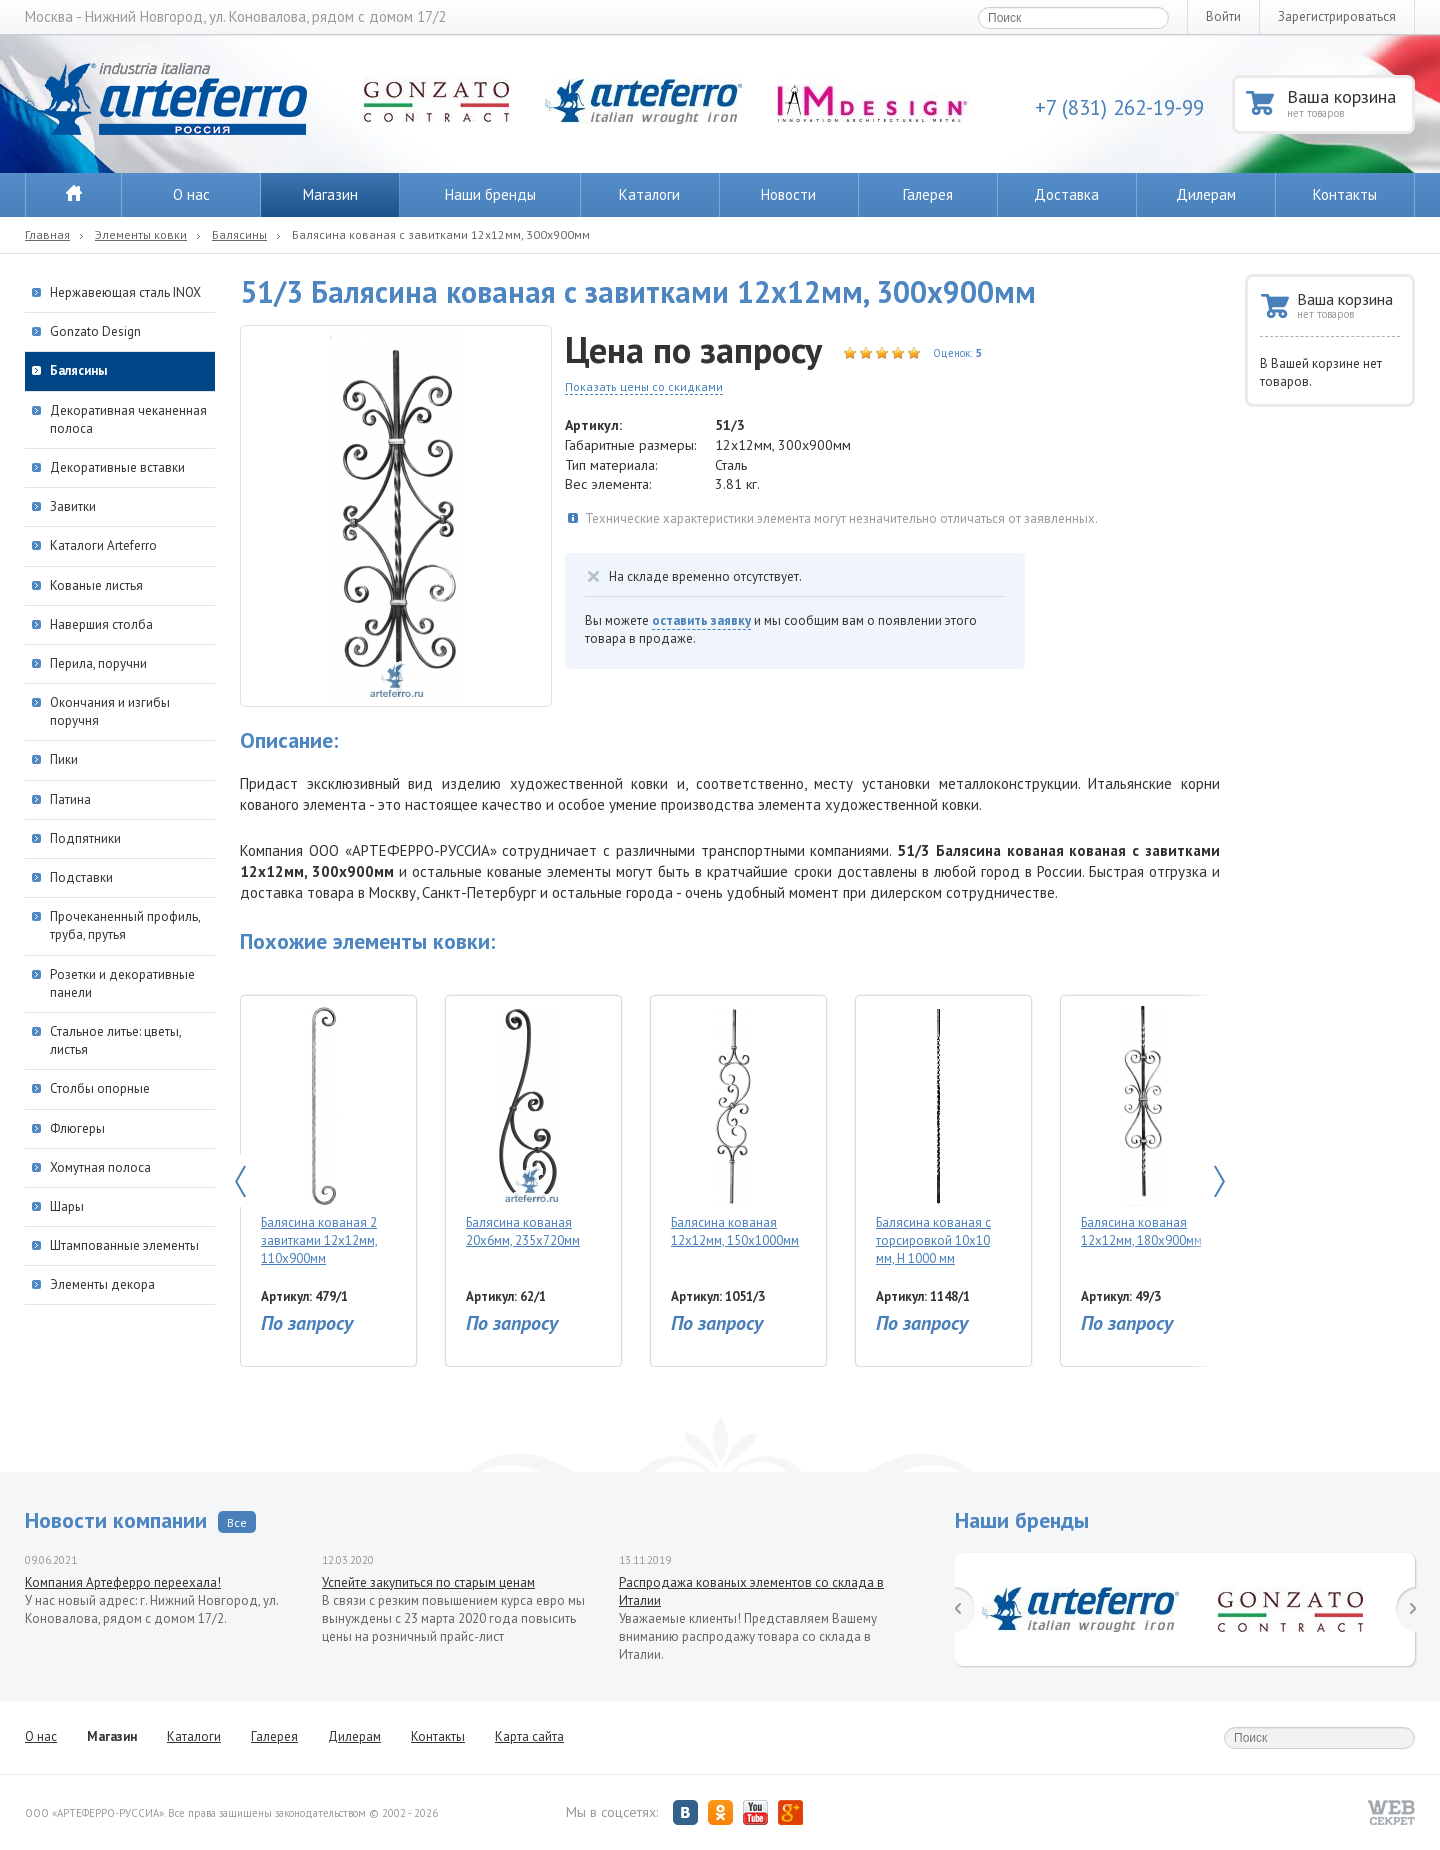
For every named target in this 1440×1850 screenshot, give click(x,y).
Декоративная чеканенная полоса (128, 419)
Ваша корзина (1349, 102)
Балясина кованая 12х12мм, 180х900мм (1143, 1127)
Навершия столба (101, 624)
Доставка (1066, 194)
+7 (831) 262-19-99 (1119, 107)
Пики (64, 759)
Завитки (73, 506)
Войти (1223, 16)
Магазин (330, 194)
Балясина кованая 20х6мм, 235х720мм (528, 1127)
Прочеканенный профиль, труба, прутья (125, 925)
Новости (788, 194)
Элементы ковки (141, 234)
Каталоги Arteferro (103, 545)
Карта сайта (529, 1736)
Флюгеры (77, 1128)
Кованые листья (96, 585)
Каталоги (649, 194)
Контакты (1345, 194)
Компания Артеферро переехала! (123, 1582)
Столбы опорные (100, 1088)
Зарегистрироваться (1337, 16)
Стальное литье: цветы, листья (115, 1040)
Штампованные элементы (124, 1245)
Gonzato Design (95, 331)
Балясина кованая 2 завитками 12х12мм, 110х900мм (323, 1136)
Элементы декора (102, 1284)
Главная (47, 234)
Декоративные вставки (117, 467)
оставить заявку (701, 620)
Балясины (239, 234)
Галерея (928, 194)
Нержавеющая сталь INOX (125, 292)
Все (237, 1522)
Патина (70, 799)
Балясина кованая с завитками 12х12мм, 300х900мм (441, 234)
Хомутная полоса (100, 1167)
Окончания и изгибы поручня (110, 711)
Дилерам (1206, 194)
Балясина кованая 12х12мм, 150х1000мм (735, 1127)
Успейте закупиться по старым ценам (428, 1582)
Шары (67, 1206)
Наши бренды (490, 194)
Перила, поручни (98, 663)
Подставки (81, 877)
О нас (191, 194)
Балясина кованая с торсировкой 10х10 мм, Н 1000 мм (938, 1136)
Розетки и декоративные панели (122, 983)
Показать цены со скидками (644, 386)
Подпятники (85, 838)
